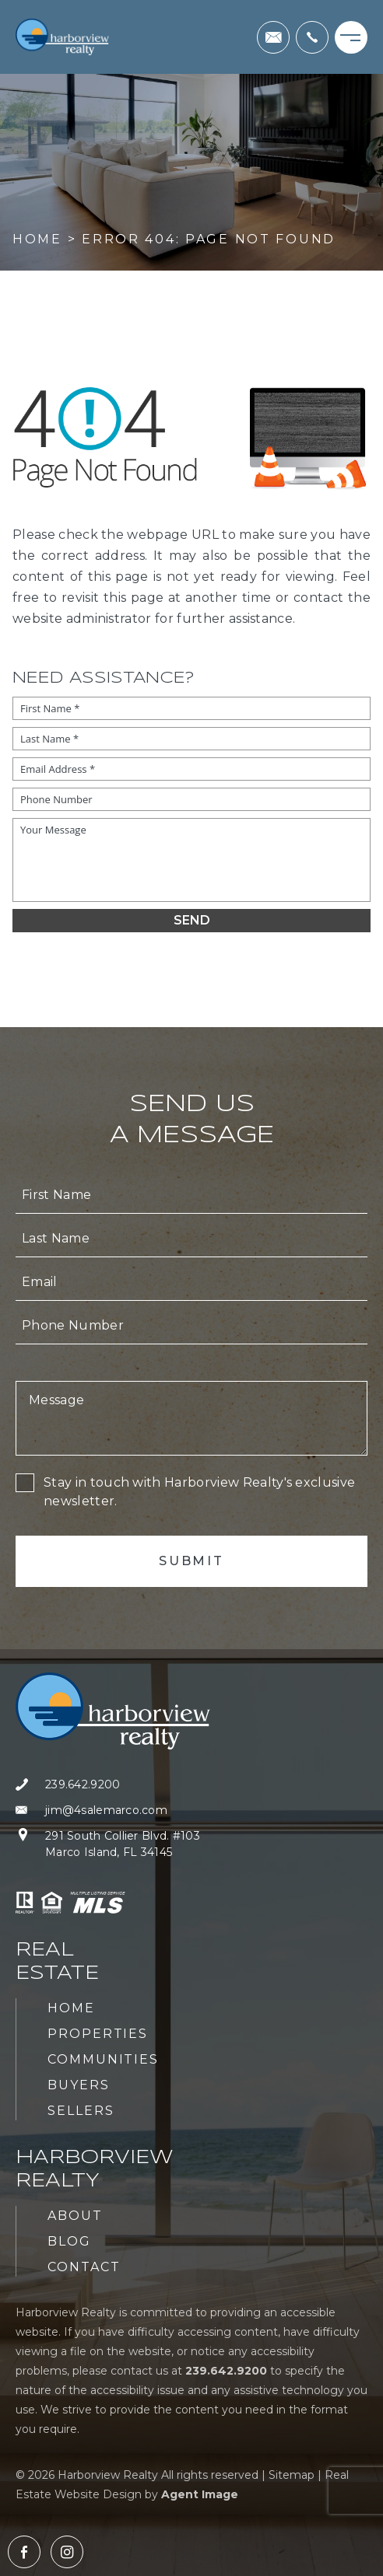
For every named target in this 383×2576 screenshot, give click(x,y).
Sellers (80, 2110)
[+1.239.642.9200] (312, 37)
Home (71, 2008)
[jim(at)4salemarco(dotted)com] (273, 37)
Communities (103, 2059)
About (75, 2215)
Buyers (78, 2085)
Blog (69, 2241)
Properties (97, 2033)
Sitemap (291, 2475)
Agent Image (199, 2494)
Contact (83, 2267)
